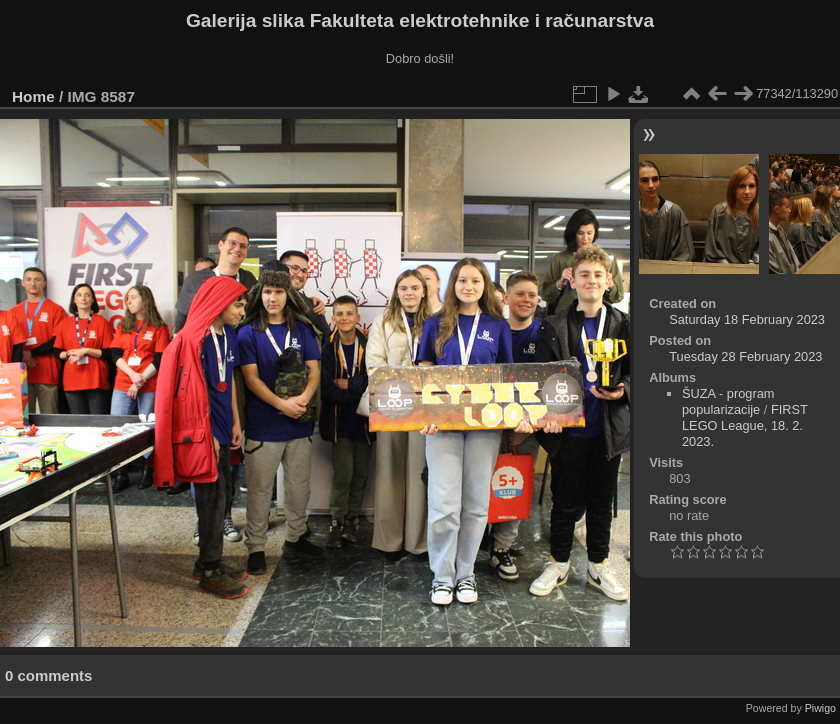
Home (33, 96)
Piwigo (820, 708)
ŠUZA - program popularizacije (728, 401)
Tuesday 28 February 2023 (745, 356)
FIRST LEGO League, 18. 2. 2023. (745, 425)
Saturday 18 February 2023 (747, 319)
